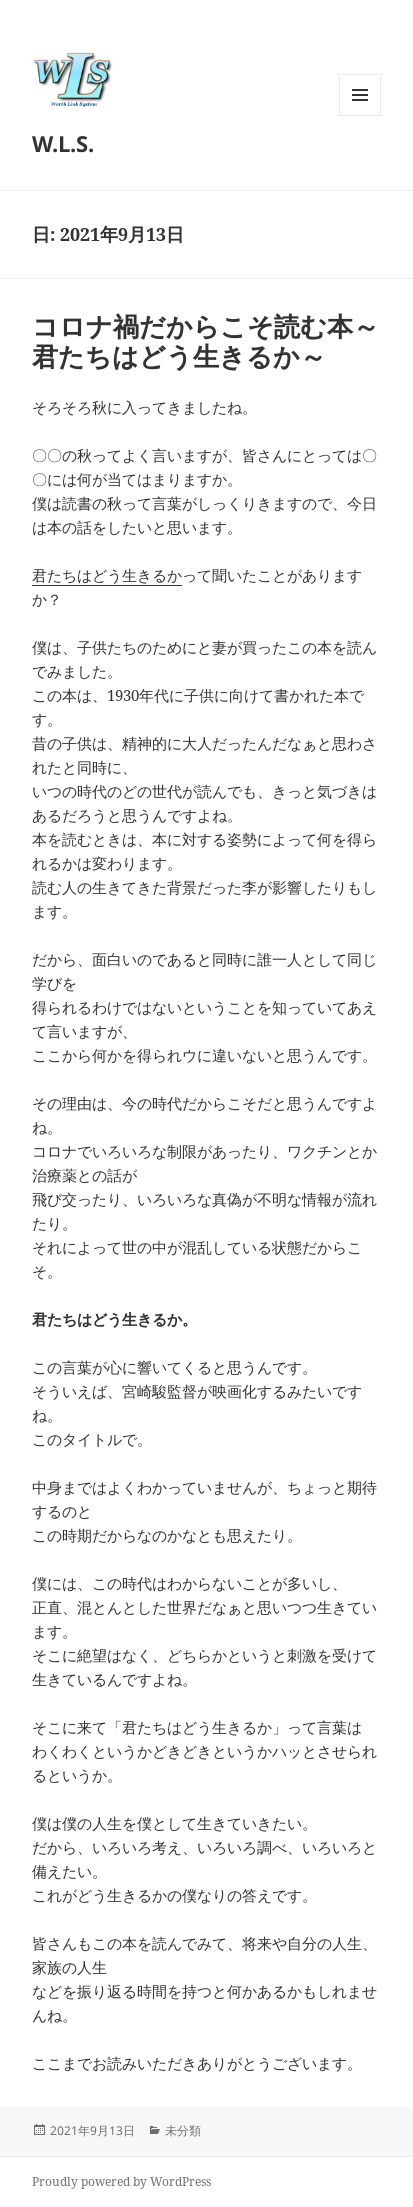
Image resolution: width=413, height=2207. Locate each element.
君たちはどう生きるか (107, 575)
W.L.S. (63, 143)
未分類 (183, 2130)
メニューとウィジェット (360, 115)
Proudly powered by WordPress (121, 2181)
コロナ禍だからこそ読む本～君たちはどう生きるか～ (205, 341)
